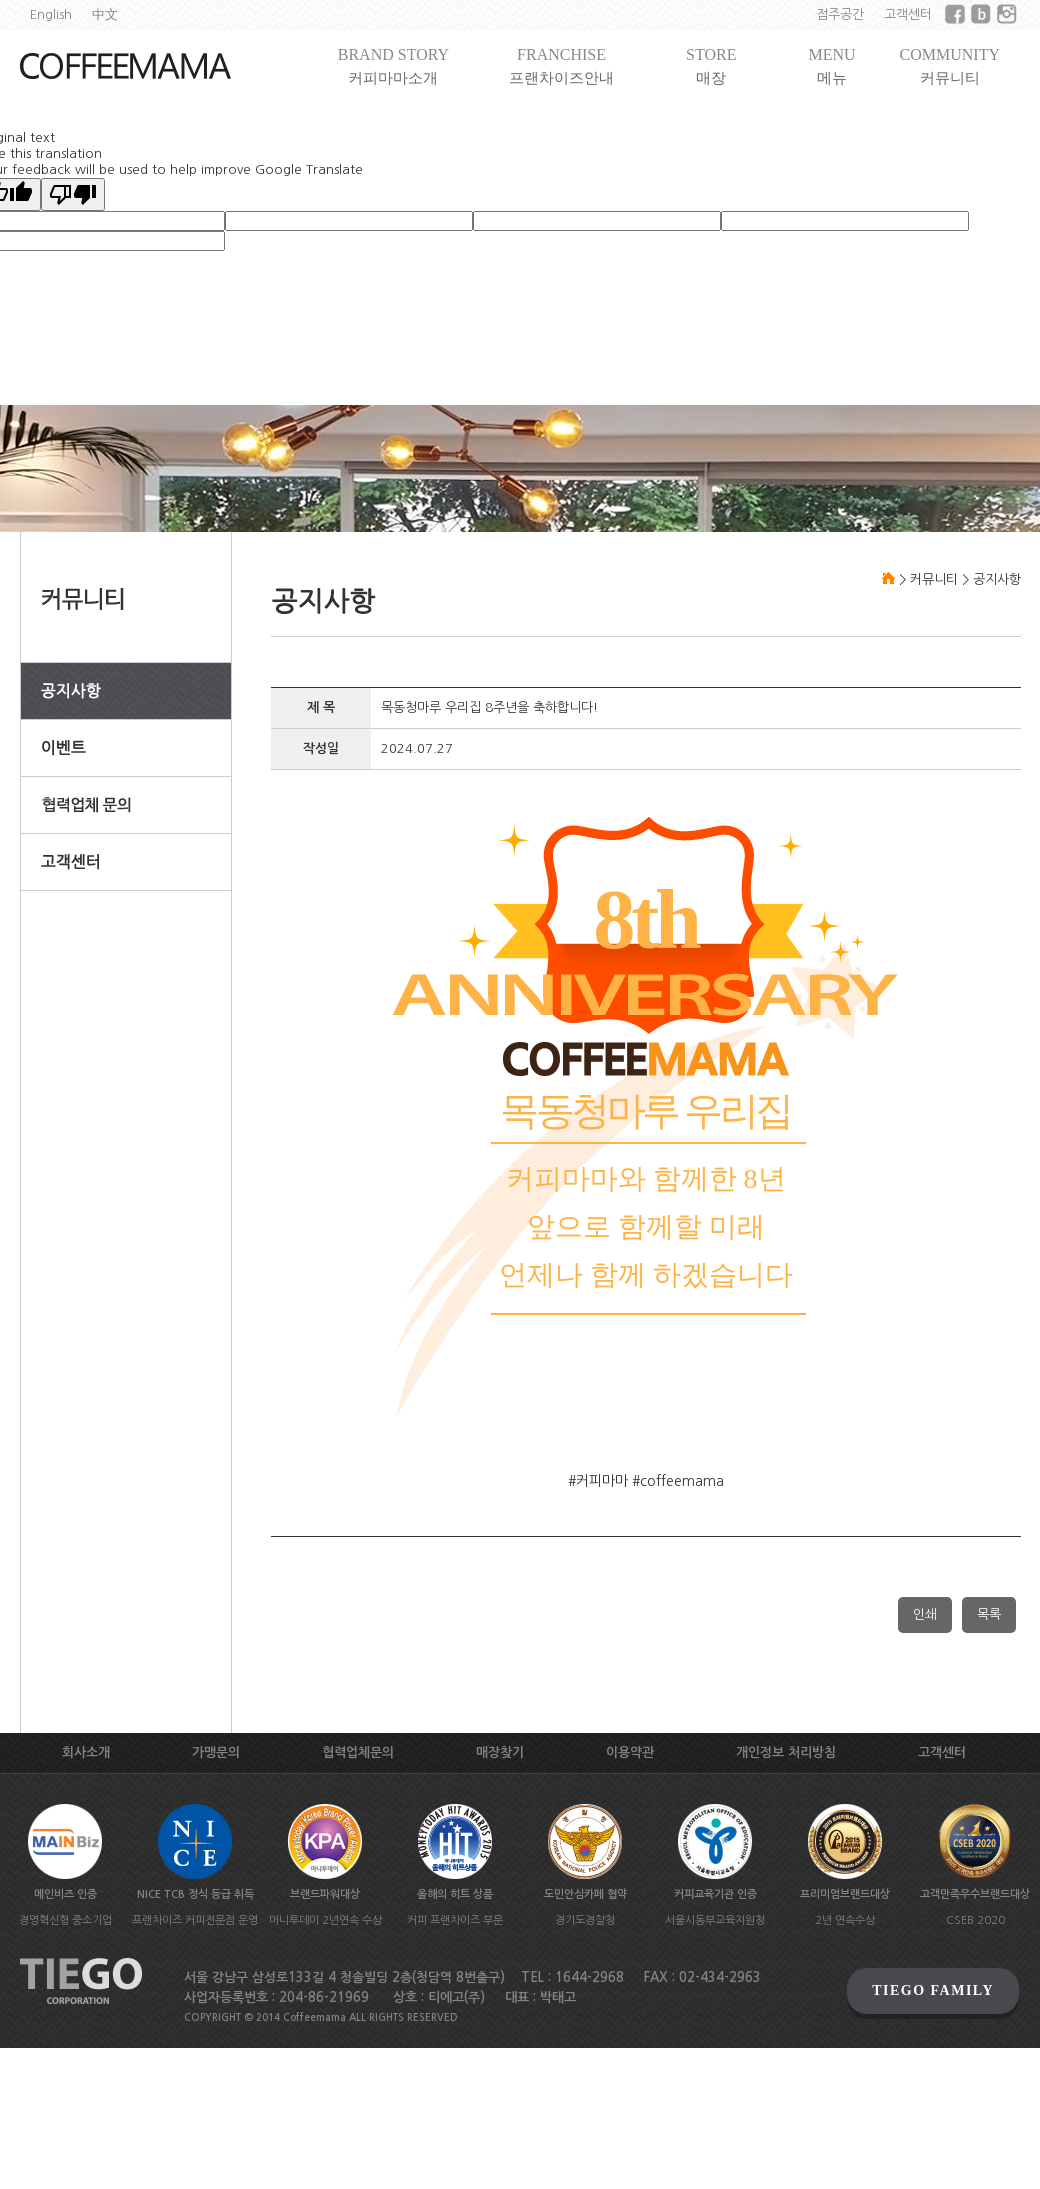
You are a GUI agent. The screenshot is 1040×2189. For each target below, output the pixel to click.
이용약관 (630, 1752)
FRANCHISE (561, 66)
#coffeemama (678, 1481)
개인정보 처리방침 (786, 1752)
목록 (989, 1614)
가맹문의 (216, 1752)
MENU (831, 66)
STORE (711, 66)
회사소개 (86, 1752)
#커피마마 (598, 1481)
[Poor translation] (73, 194)
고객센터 (908, 14)
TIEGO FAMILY (933, 1990)
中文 (105, 14)
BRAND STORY (393, 66)
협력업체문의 (358, 1752)
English (51, 14)
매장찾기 (500, 1752)
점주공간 (840, 14)
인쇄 (925, 1614)
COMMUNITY (950, 66)
